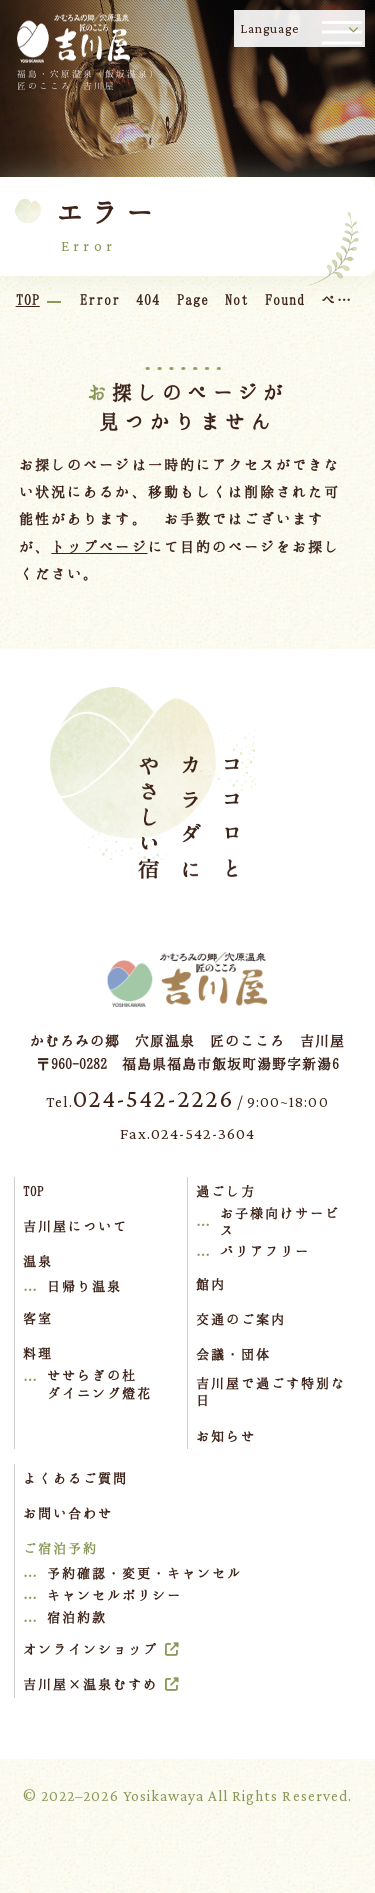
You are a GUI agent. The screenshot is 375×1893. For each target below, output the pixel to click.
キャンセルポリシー (114, 1595)
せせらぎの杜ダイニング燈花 (99, 1384)
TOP (33, 1191)
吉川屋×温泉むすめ (90, 1684)
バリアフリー (265, 1251)
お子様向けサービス (280, 1222)
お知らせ (226, 1436)
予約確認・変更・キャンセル (145, 1573)
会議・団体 (233, 1354)
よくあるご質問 (75, 1478)
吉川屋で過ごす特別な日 (271, 1392)
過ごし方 (226, 1191)
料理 (38, 1353)
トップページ (99, 546)
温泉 (38, 1261)
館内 (211, 1284)
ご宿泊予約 (60, 1548)
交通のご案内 (241, 1319)
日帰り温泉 (84, 1286)
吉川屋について (75, 1226)
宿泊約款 (77, 1617)
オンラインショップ (90, 1649)
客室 (38, 1318)
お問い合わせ (68, 1513)
